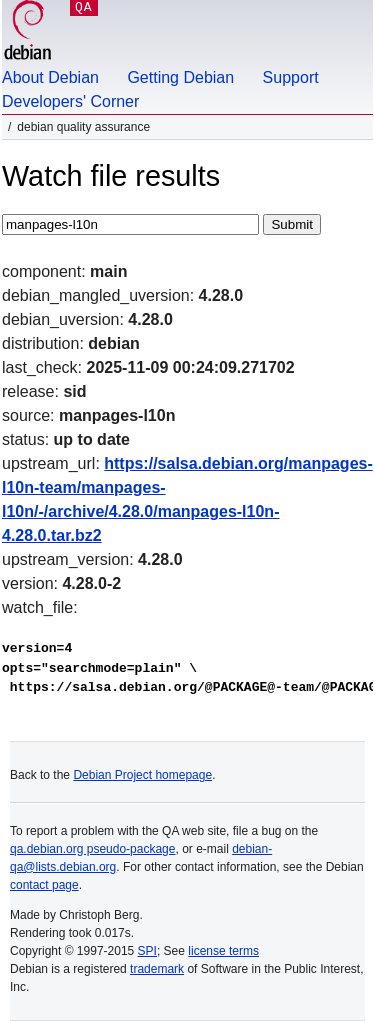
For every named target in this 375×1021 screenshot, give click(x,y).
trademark (157, 969)
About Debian (50, 77)
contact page (44, 885)
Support (291, 77)
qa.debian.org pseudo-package (92, 849)
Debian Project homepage (142, 775)
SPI (147, 951)
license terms (223, 951)
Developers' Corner (70, 101)
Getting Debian (180, 77)
